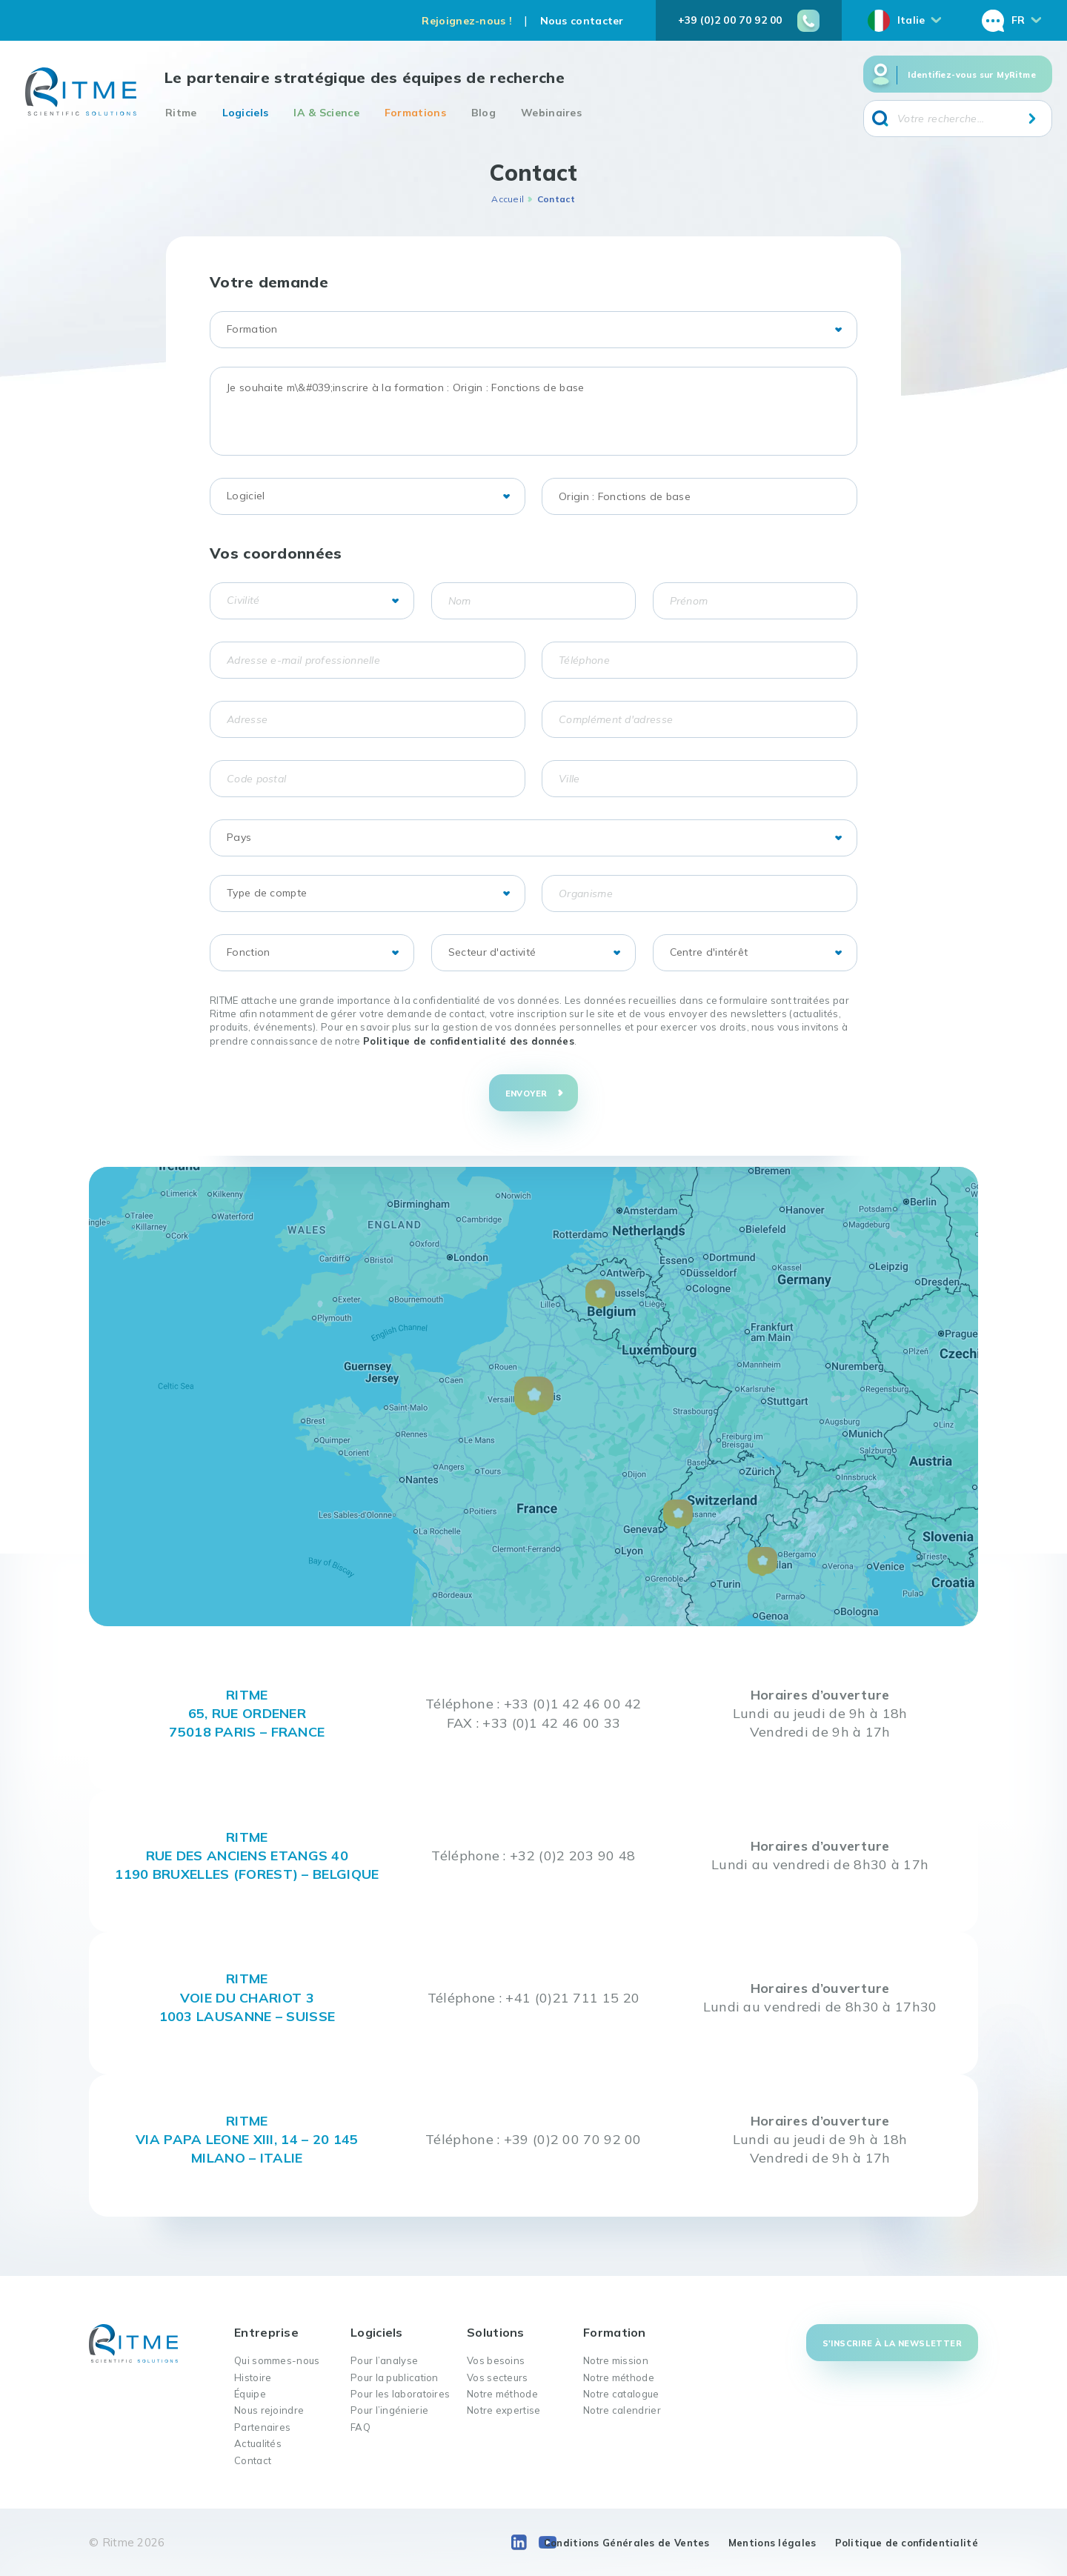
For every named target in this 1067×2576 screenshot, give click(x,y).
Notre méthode (502, 2394)
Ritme (181, 112)
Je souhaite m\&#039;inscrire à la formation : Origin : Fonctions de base (533, 411)
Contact (252, 2460)
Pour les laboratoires (400, 2394)
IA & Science (326, 112)
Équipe (250, 2394)
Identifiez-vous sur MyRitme (972, 75)
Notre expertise (504, 2410)
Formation (614, 2332)
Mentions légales (772, 2543)
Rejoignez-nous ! (467, 20)
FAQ (360, 2427)
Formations (415, 112)
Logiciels (245, 112)
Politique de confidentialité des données (468, 1041)
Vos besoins (496, 2360)
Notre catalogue (621, 2394)
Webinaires (551, 112)
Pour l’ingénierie (389, 2410)
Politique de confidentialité (906, 2543)
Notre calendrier (622, 2410)
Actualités (258, 2443)
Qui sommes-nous (277, 2360)
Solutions (496, 2332)
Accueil (507, 198)
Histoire (252, 2377)
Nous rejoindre (269, 2410)
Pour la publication (394, 2377)
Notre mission (615, 2360)
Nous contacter (582, 20)
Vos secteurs (497, 2377)
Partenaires (262, 2427)
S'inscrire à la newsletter (892, 2343)
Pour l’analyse (384, 2360)
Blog (483, 112)
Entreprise (266, 2332)
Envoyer (526, 1093)
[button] (534, 1396)
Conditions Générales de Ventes (627, 2543)
